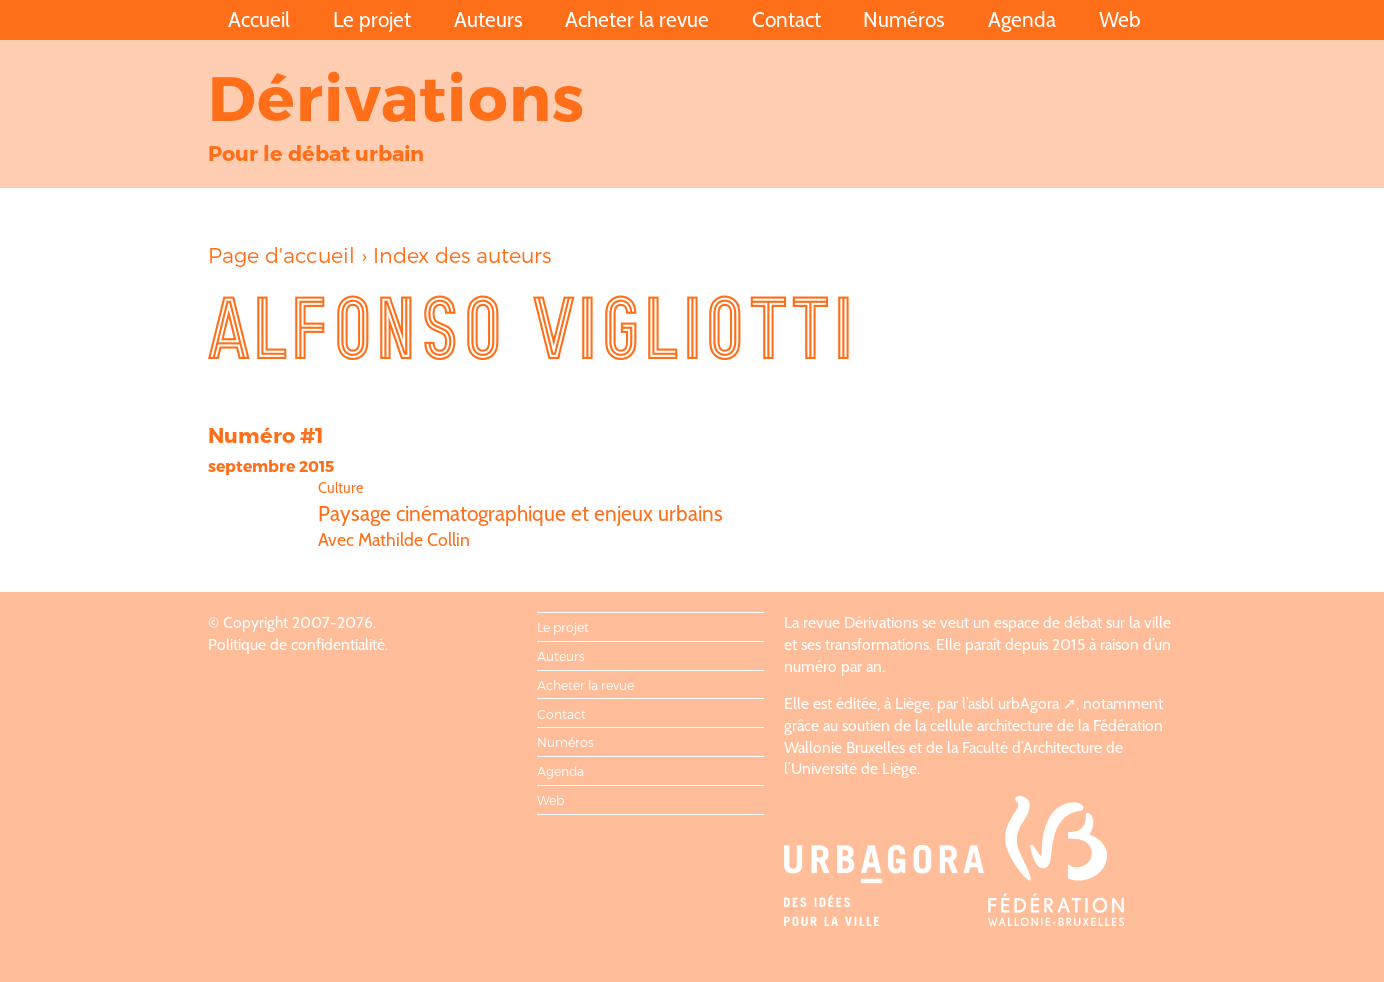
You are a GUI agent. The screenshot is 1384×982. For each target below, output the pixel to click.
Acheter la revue (637, 19)
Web (1120, 19)
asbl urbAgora (1013, 703)
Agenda (1022, 19)
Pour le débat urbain (316, 152)
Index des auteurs (462, 254)
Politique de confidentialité (296, 644)
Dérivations (397, 95)
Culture (340, 488)
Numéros (904, 19)
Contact (786, 19)
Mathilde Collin (414, 539)
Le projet (372, 19)
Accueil (259, 19)
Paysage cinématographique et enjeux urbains (520, 513)
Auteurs (488, 19)
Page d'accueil (281, 254)
